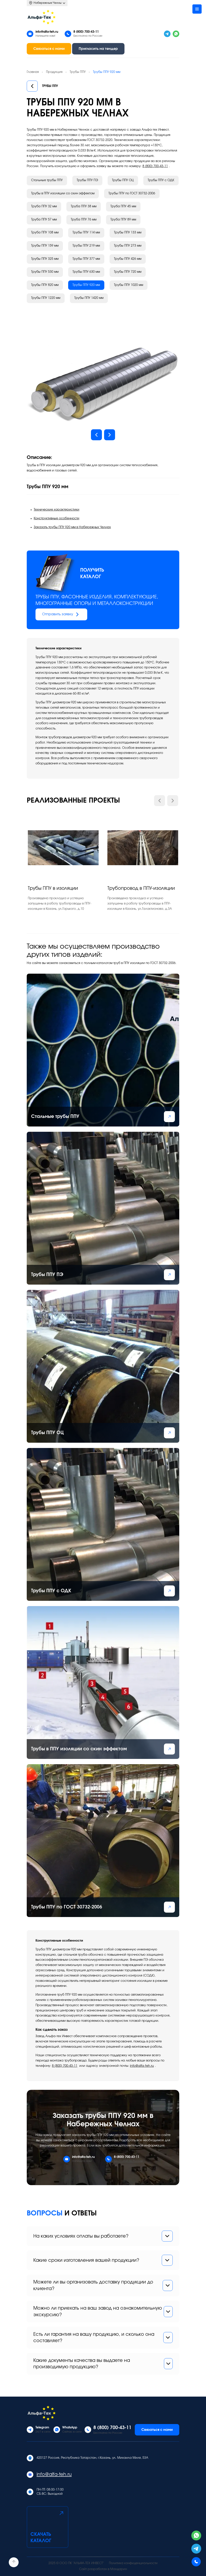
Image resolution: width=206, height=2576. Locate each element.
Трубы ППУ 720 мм (127, 271)
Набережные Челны (47, 3)
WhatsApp (69, 2427)
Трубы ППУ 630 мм (86, 271)
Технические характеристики (56, 509)
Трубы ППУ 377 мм (86, 258)
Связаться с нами (49, 49)
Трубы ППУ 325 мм (45, 258)
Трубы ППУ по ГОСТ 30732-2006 (131, 193)
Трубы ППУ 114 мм (86, 232)
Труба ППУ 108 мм (45, 232)
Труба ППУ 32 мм (44, 206)
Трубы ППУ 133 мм (127, 232)
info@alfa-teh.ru (47, 31)
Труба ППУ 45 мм (123, 206)
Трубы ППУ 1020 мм (128, 285)
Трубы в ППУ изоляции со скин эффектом (62, 193)
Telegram (42, 2427)
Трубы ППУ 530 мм (45, 271)
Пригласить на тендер (98, 49)
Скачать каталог (47, 2526)
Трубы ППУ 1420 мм (88, 298)
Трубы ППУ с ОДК (161, 180)
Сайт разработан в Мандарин (103, 2569)
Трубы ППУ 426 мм (127, 258)
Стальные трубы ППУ (47, 180)
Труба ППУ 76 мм (83, 219)
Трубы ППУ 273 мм (127, 245)
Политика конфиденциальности (133, 2563)
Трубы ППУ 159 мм (45, 245)
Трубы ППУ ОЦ (123, 180)
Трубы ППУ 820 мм (45, 285)
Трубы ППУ (42, 86)
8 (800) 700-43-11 (86, 31)
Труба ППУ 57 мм (44, 219)
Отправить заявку (61, 614)
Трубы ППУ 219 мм (86, 245)
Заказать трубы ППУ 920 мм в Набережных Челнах (72, 527)
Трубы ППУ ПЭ (87, 180)
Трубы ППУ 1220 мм (45, 298)
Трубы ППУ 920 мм (86, 285)
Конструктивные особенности (56, 518)
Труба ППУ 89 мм (123, 219)
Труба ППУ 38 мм (83, 206)
